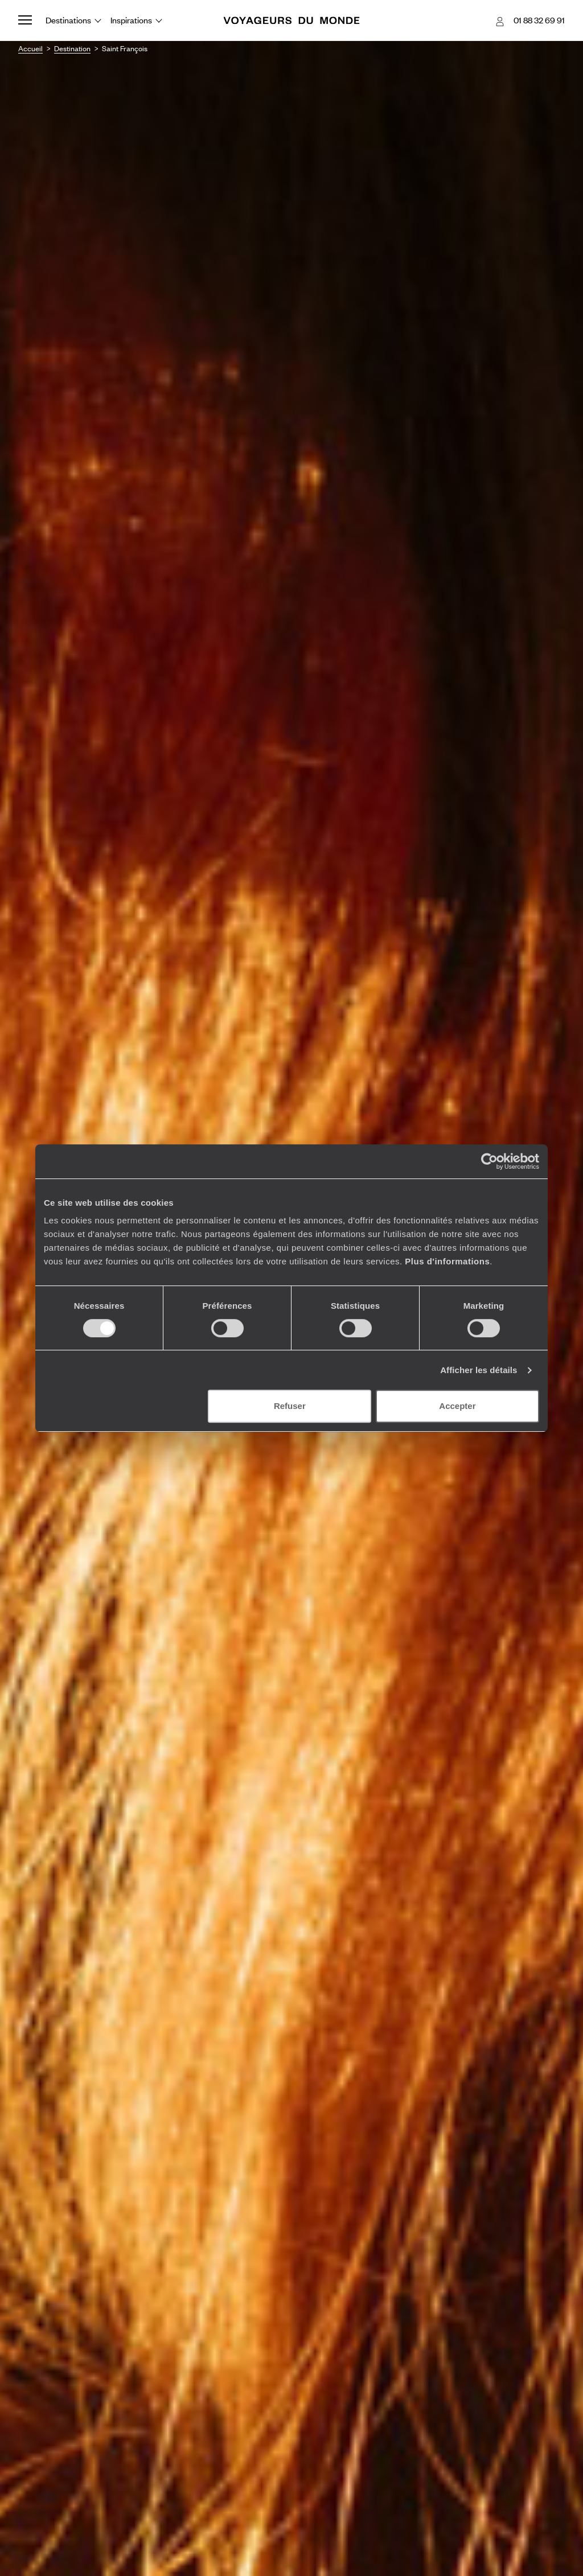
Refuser (290, 1406)
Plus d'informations (447, 1261)
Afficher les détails (478, 1370)
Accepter (457, 1406)
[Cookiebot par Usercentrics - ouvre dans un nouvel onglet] (489, 1161)
